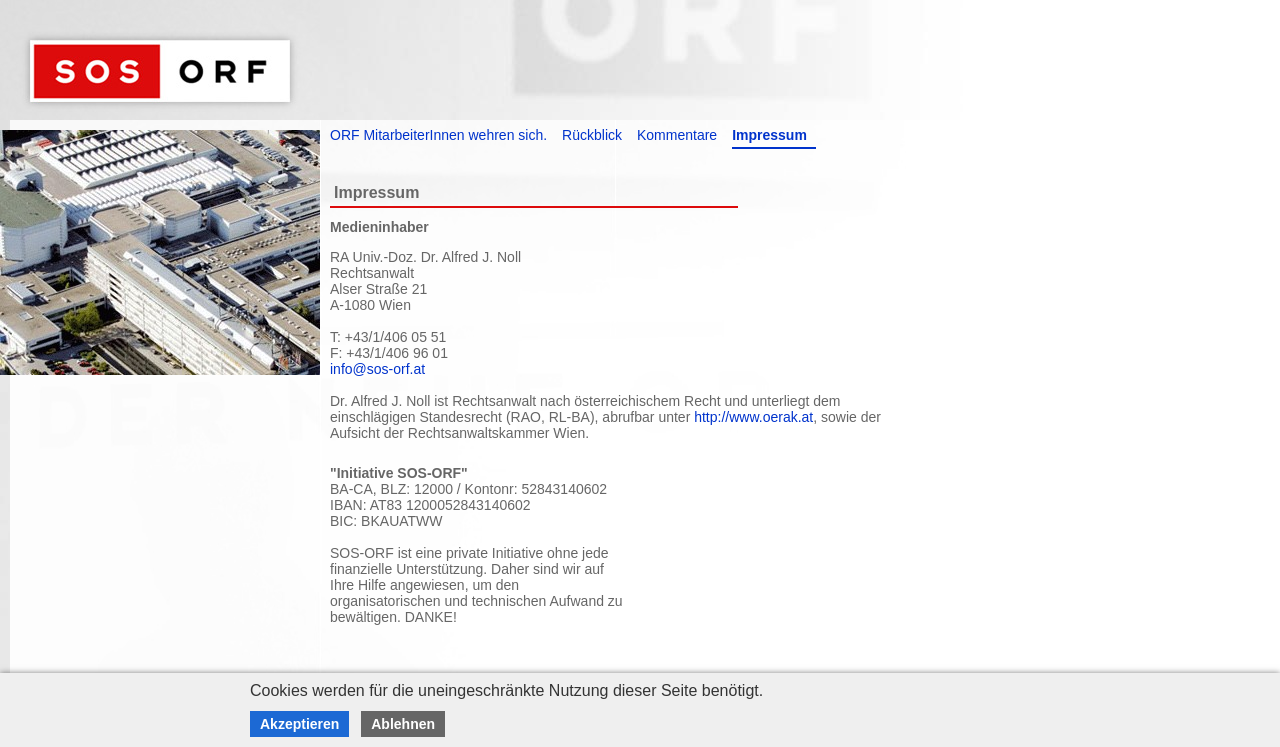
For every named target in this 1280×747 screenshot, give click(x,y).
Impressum (769, 135)
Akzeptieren (299, 724)
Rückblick (592, 135)
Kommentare (677, 135)
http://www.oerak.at (753, 417)
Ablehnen (403, 724)
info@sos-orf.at (377, 369)
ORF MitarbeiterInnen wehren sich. (438, 135)
